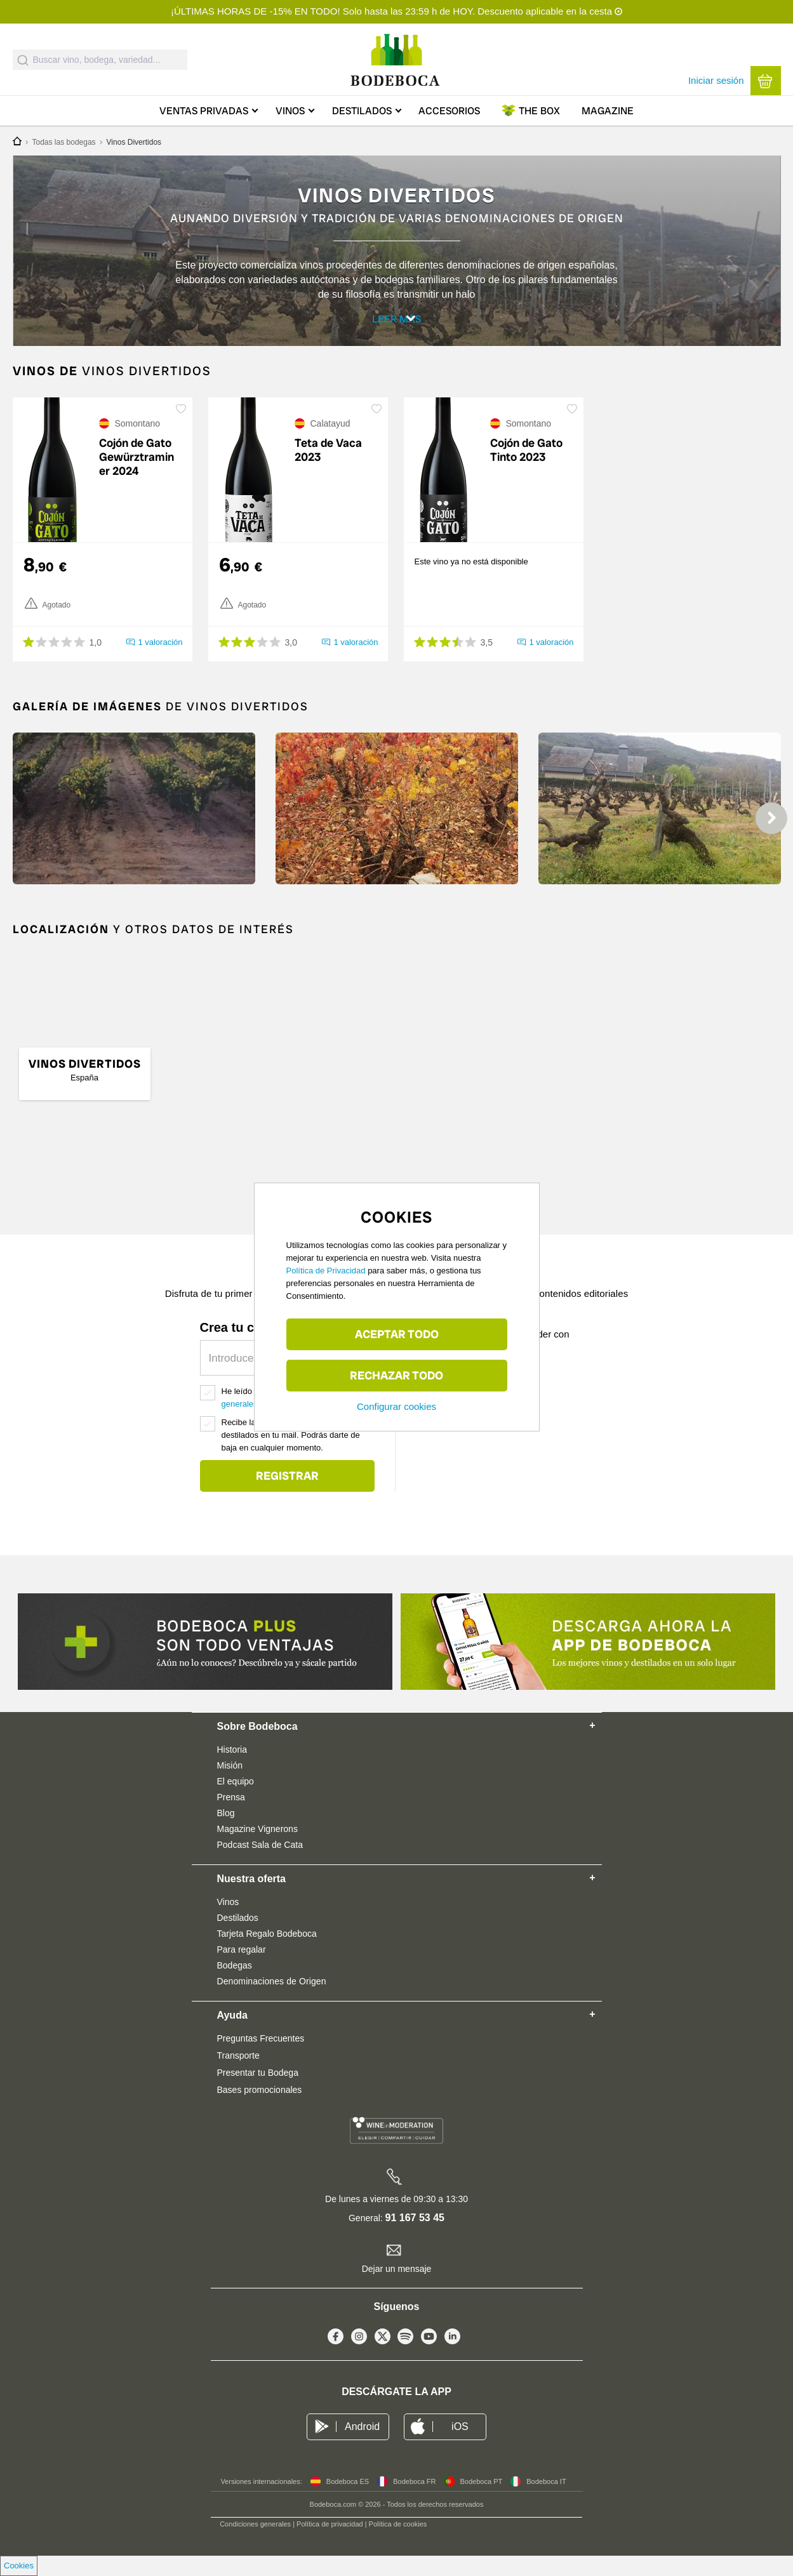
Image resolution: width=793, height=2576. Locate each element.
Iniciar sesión (716, 80)
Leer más (399, 324)
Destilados (362, 110)
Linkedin (452, 2359)
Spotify (405, 2359)
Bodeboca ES (347, 2501)
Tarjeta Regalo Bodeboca (267, 1953)
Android (362, 2446)
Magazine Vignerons (257, 1848)
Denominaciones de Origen (271, 2001)
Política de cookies (398, 2543)
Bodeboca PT (481, 2501)
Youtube (429, 2359)
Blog (226, 1833)
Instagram (359, 2359)
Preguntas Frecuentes (261, 2058)
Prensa (231, 1817)
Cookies (19, 2565)
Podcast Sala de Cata (260, 1864)
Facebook (335, 2359)
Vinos (290, 110)
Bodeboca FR (414, 2501)
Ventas (203, 110)
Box (539, 110)
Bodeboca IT (546, 2501)
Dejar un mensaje (397, 2288)
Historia (232, 1769)
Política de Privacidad (326, 1270)
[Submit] (23, 60)
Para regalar (241, 1969)
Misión (230, 1785)
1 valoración (160, 662)
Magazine (608, 110)
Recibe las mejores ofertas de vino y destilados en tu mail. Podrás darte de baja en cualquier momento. (291, 1454)
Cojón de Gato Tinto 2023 (526, 470)
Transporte (238, 2075)
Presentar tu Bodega (257, 2092)
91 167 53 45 (414, 2237)
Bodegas (234, 1985)
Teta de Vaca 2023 (328, 470)
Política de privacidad (330, 2543)
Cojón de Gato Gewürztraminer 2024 (136, 477)
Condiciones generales (255, 2543)
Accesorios (449, 110)
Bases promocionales (259, 2109)
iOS (460, 2446)
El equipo (235, 1801)
